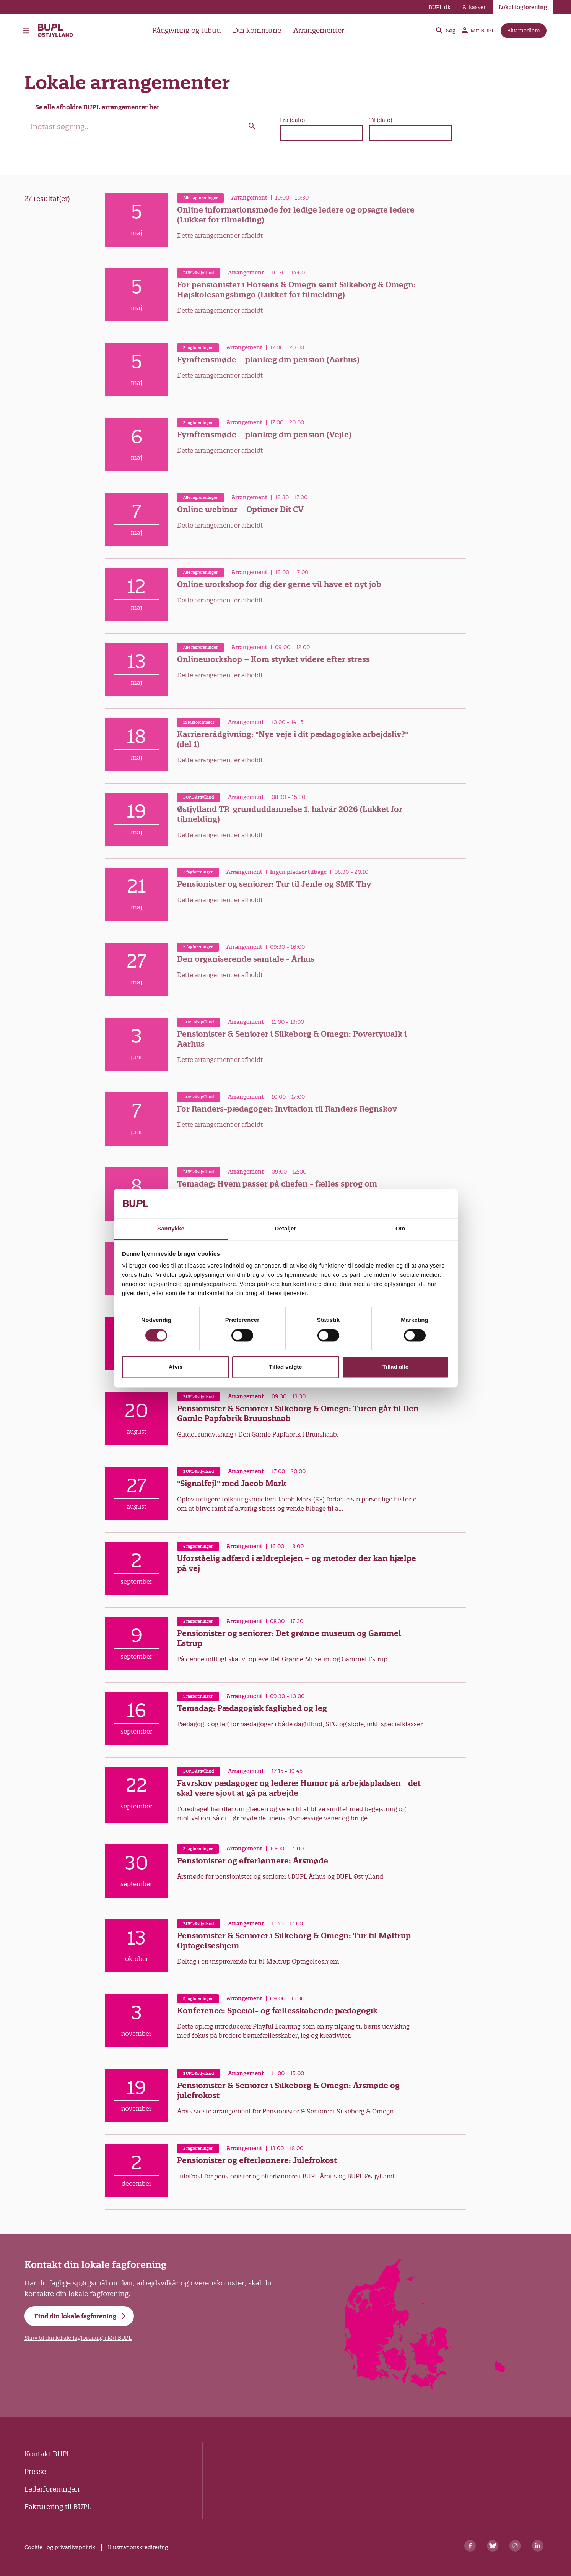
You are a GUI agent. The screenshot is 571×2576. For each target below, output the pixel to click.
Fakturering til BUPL (57, 2506)
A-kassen (474, 7)
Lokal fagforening (523, 7)
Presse (35, 2471)
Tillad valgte (285, 1367)
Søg (445, 30)
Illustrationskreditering (138, 2547)
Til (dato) (380, 120)
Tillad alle (395, 1367)
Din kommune (257, 30)
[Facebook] (470, 2546)
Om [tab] (400, 1229)
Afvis (176, 1367)
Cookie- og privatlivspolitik (59, 2547)
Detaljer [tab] (285, 1229)
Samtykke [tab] (170, 1229)
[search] (143, 126)
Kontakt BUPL (47, 2453)
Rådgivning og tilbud (186, 30)
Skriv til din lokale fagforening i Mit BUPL (78, 2337)
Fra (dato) (292, 120)
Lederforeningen (52, 2489)
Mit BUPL (478, 30)
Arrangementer (318, 30)
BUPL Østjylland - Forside (56, 30)
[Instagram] (515, 2546)
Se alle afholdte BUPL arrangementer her (97, 107)
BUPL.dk (440, 7)
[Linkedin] (537, 2546)
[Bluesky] (492, 2546)
